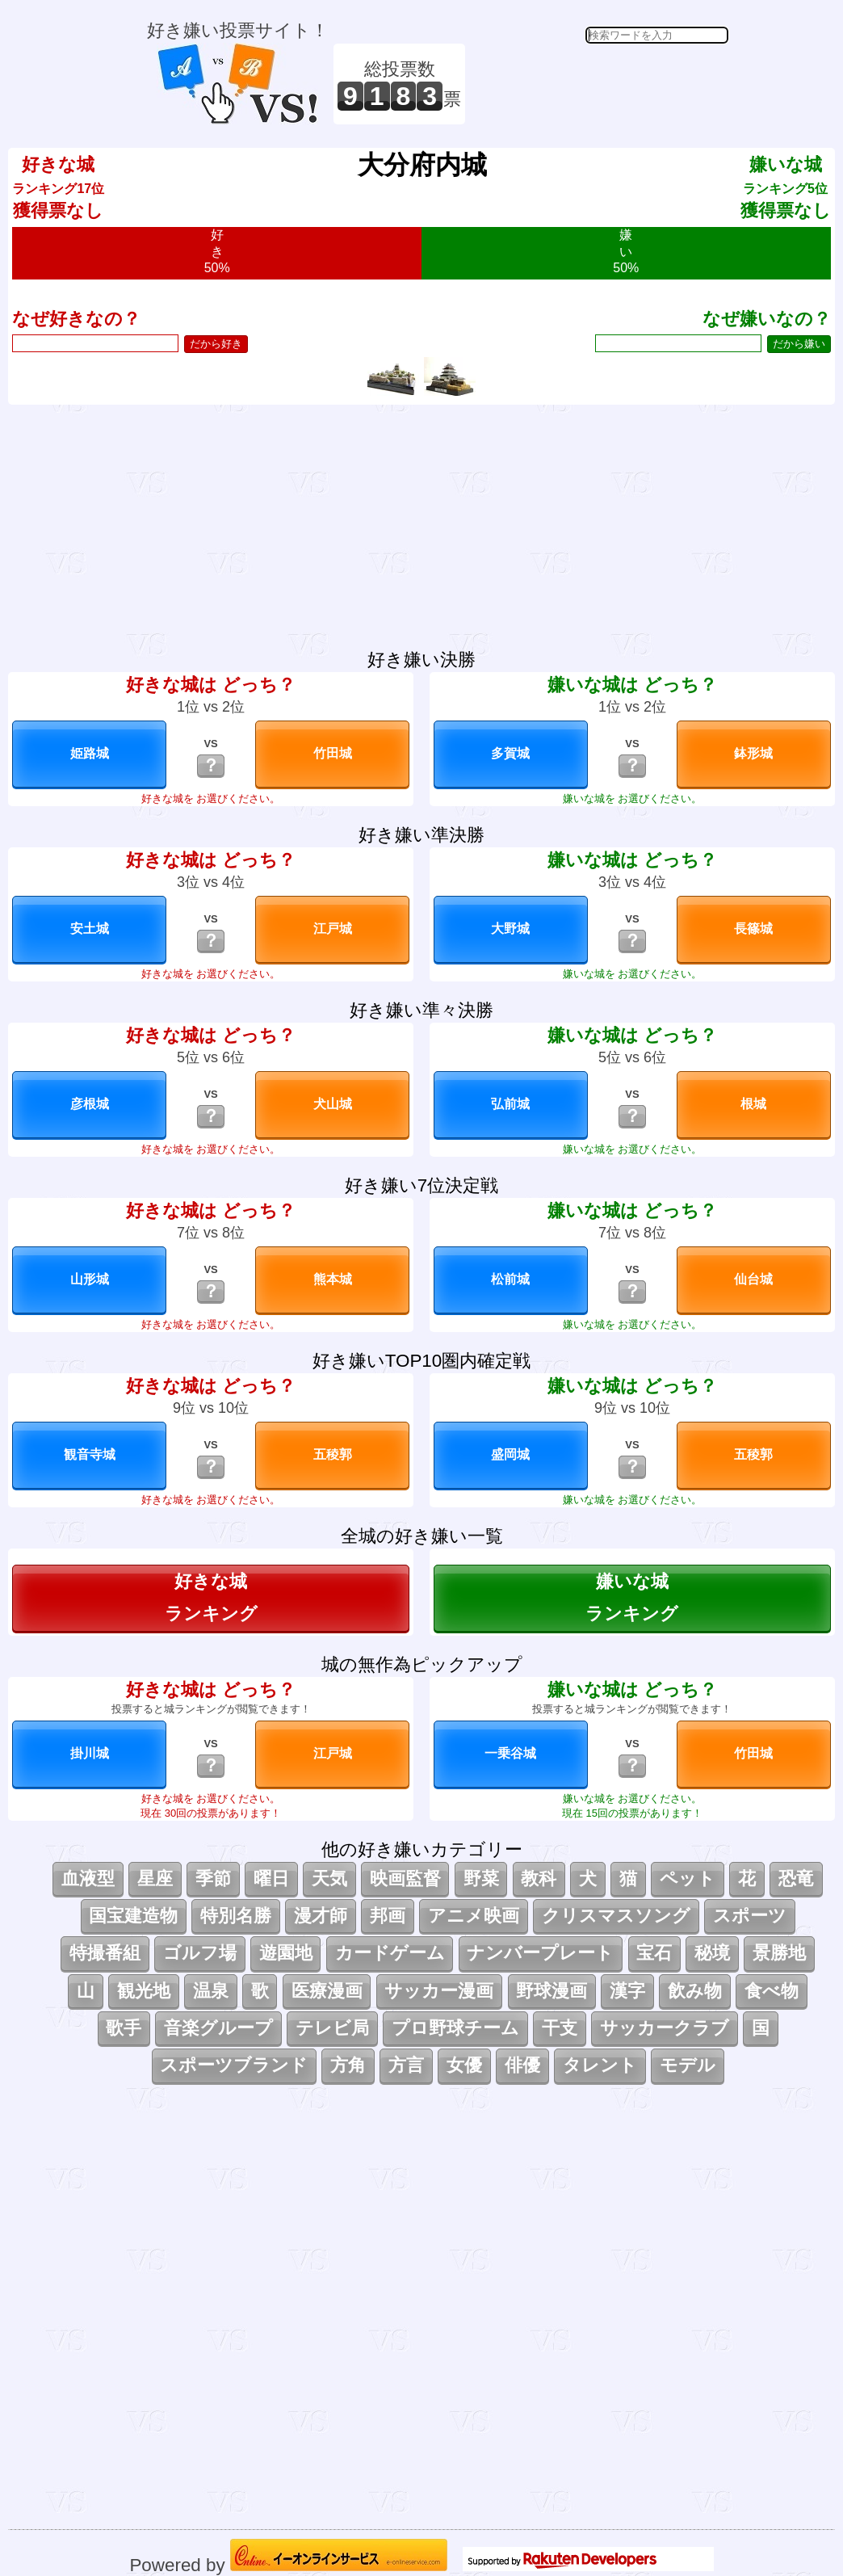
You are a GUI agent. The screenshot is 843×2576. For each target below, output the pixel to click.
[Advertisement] (599, 84)
